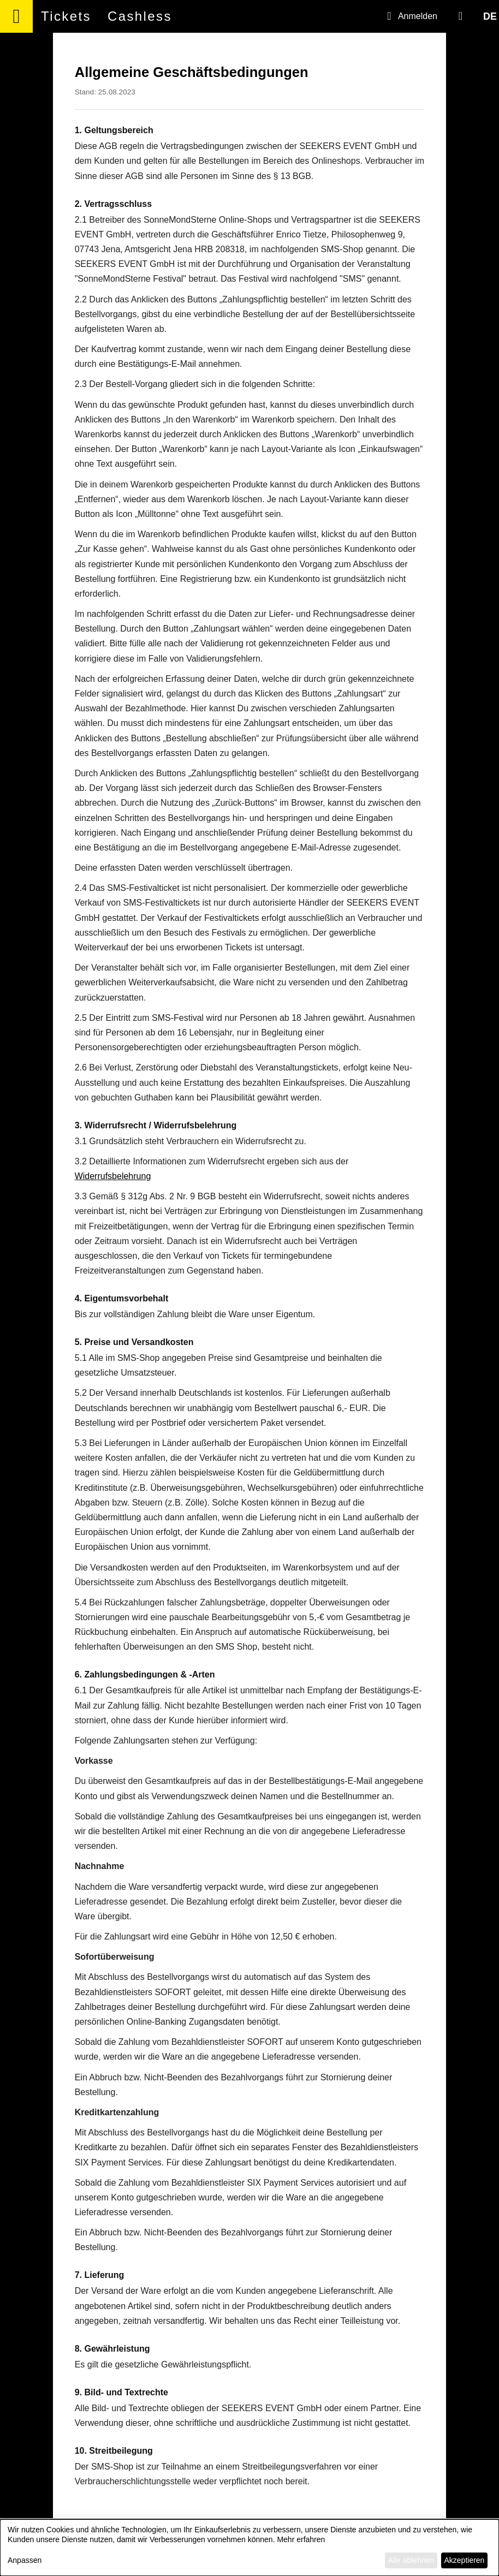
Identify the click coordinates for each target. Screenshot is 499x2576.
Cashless (140, 16)
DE (490, 16)
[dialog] (249, 2547)
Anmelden (409, 16)
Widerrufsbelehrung (113, 1176)
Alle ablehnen (411, 2560)
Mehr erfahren (301, 2539)
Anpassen (24, 2560)
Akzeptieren (464, 2560)
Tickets (66, 16)
